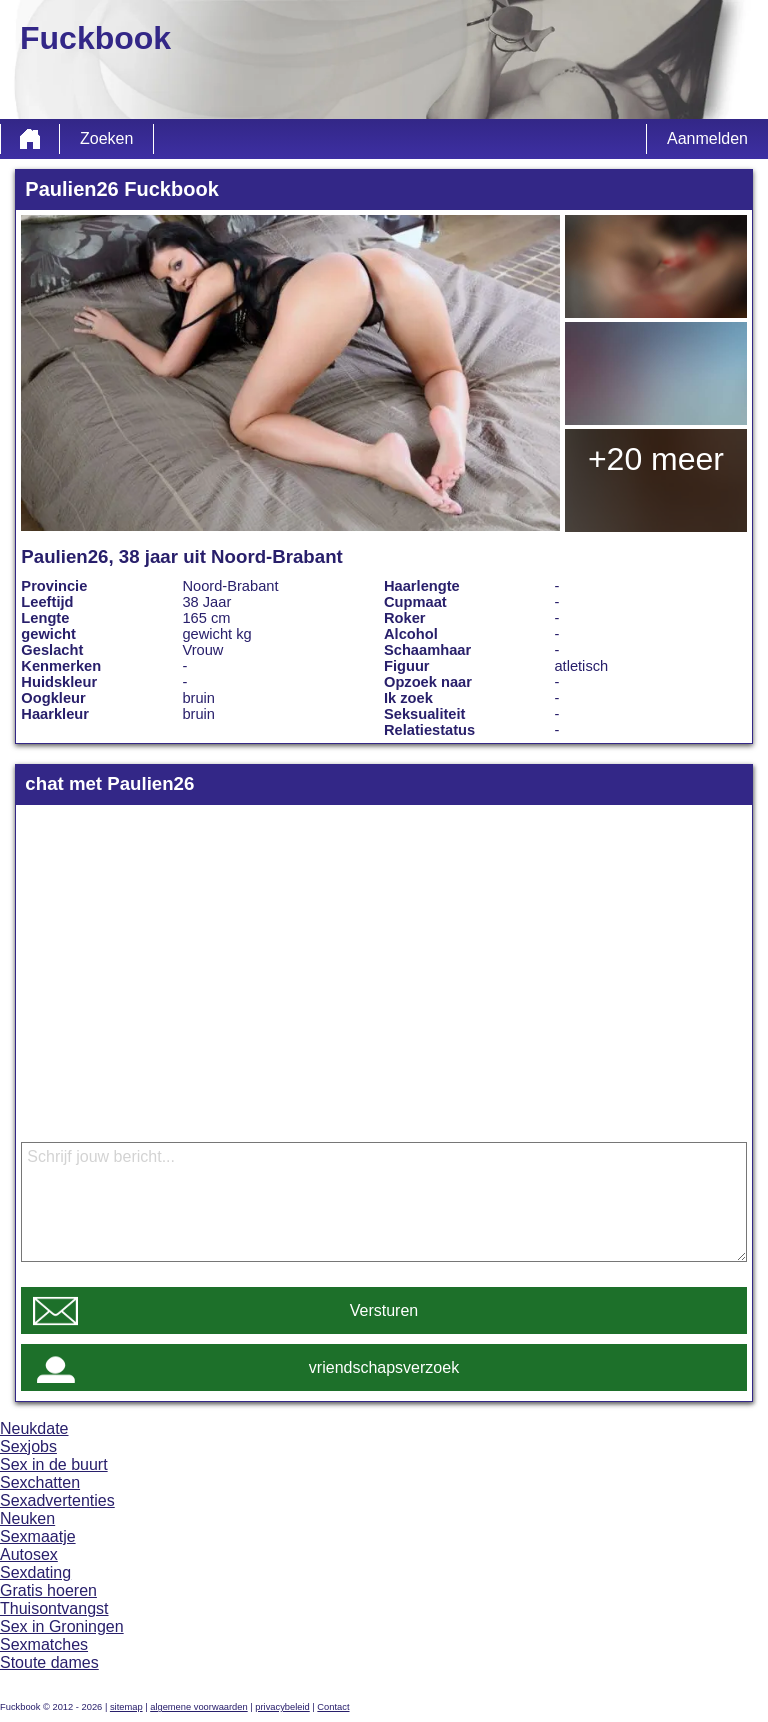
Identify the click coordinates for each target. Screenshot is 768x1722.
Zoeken (106, 138)
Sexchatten (40, 1482)
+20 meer (656, 459)
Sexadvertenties (57, 1500)
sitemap (126, 1707)
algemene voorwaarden (199, 1707)
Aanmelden (707, 138)
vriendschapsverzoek (384, 1367)
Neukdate (34, 1428)
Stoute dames (49, 1662)
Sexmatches (44, 1644)
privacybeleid (282, 1707)
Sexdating (35, 1572)
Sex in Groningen (62, 1626)
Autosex (29, 1554)
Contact (333, 1707)
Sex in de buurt (54, 1464)
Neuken (27, 1518)
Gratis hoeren (48, 1590)
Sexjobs (28, 1446)
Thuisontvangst (54, 1608)
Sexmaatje (38, 1536)
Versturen (384, 1310)
